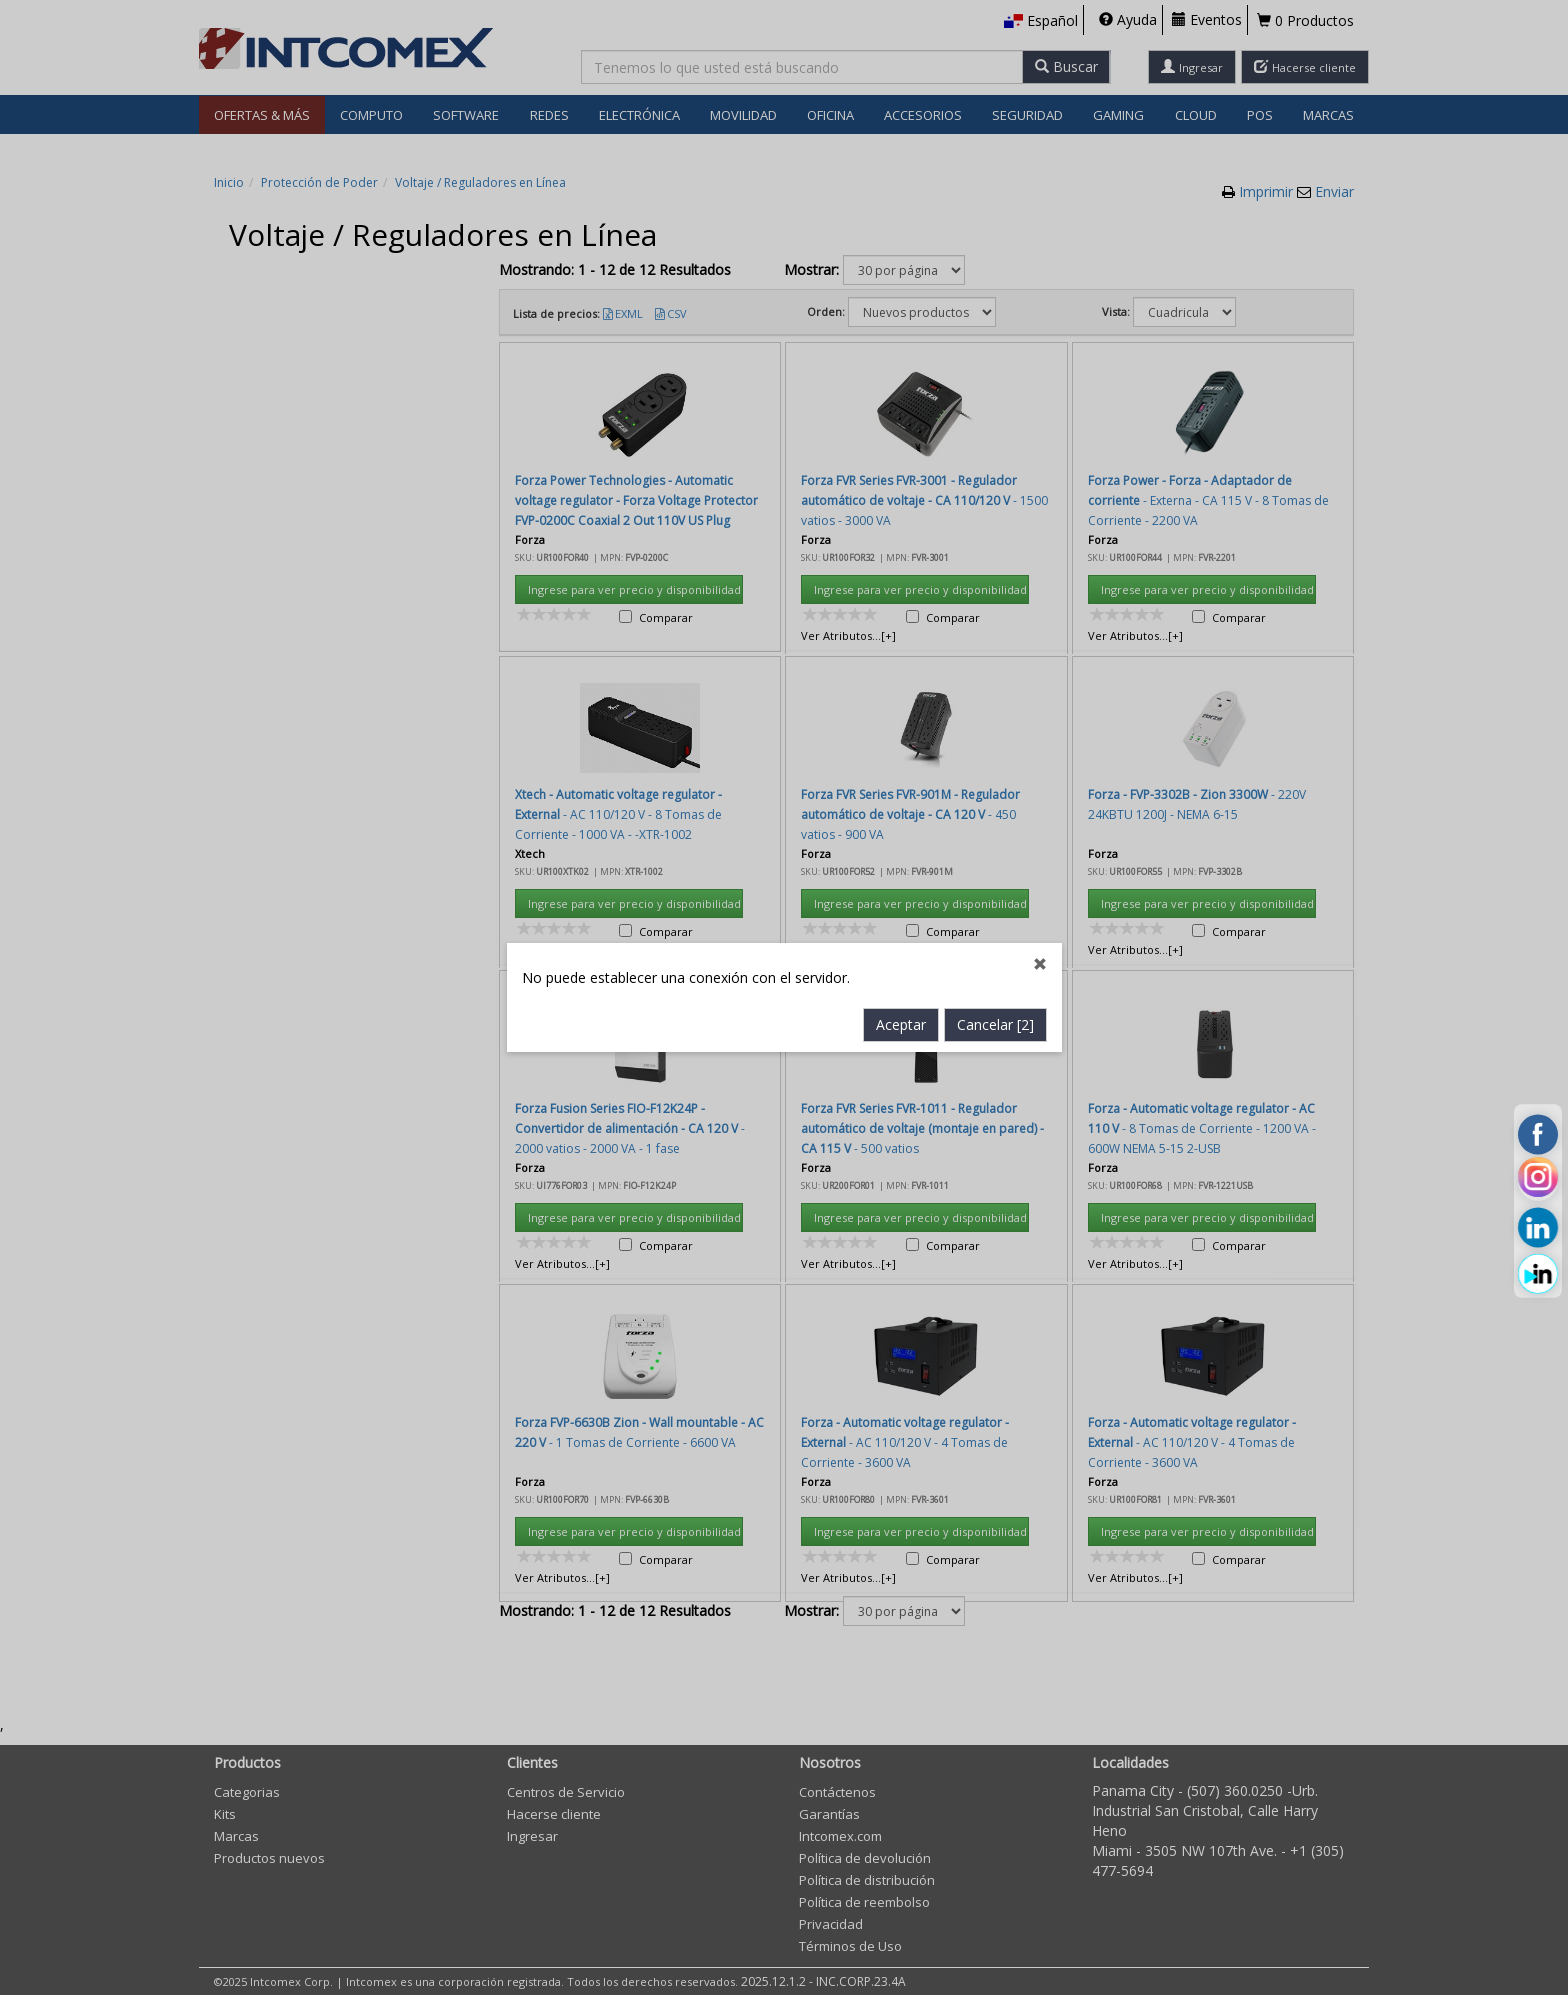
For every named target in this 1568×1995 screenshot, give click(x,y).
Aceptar (901, 672)
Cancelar (995, 672)
